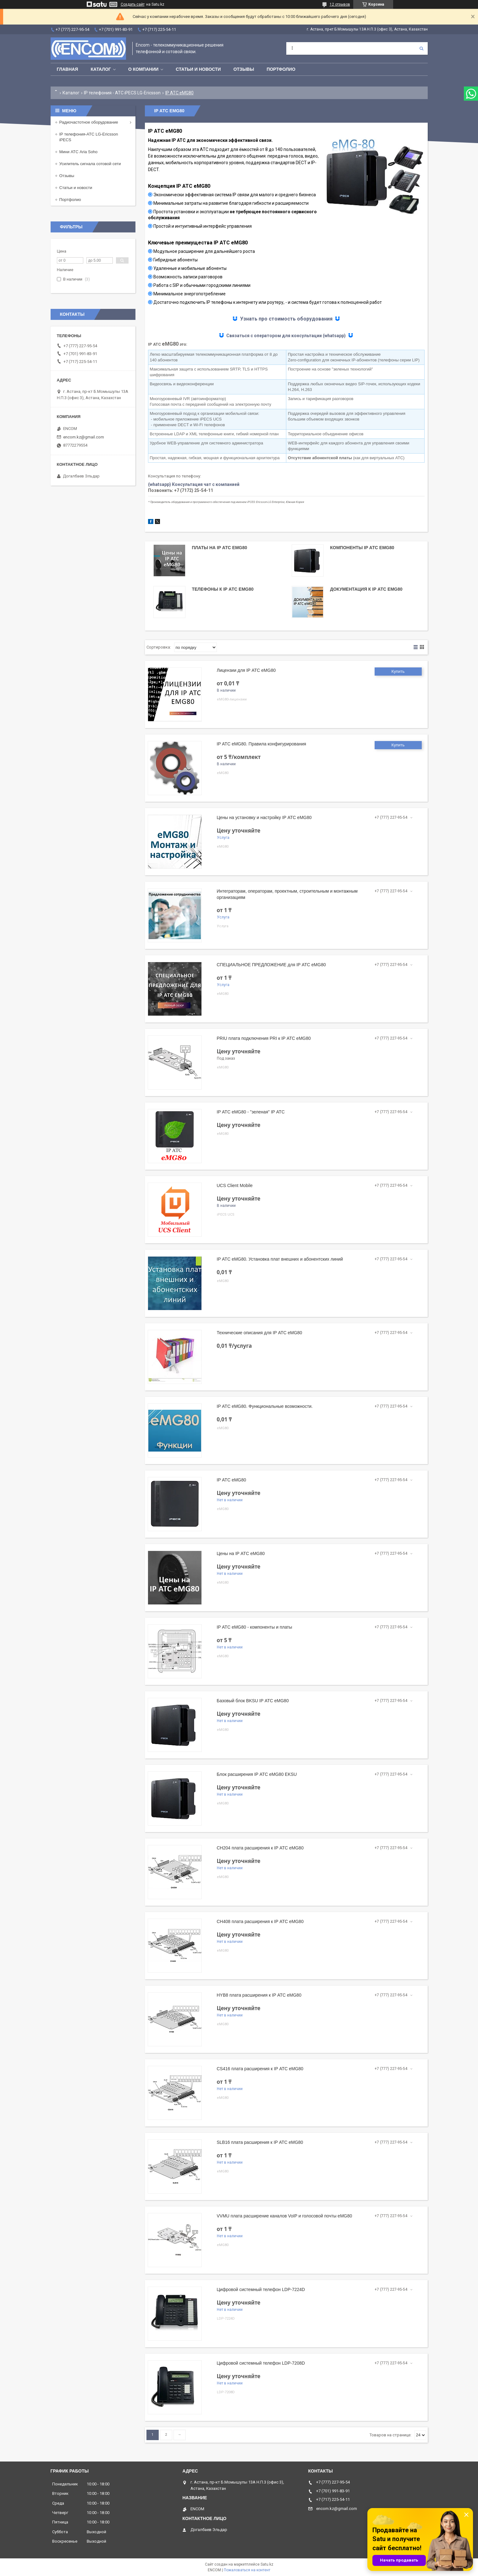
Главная (67, 69)
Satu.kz (267, 2564)
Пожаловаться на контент (247, 2570)
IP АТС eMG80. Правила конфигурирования (261, 743)
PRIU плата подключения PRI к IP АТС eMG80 (264, 1038)
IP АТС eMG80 (231, 1479)
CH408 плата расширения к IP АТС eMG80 (260, 1921)
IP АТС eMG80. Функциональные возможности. (265, 1406)
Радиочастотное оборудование (88, 122)
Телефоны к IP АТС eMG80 (222, 589)
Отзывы (244, 69)
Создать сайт (133, 4)
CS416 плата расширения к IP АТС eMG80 (260, 2068)
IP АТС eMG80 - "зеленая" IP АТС (251, 1111)
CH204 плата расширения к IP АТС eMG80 (260, 1847)
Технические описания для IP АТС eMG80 (259, 1332)
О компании (143, 69)
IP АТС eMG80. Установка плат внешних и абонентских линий (280, 1259)
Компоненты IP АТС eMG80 (362, 547)
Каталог (101, 69)
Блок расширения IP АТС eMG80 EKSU (257, 1774)
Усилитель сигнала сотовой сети (90, 163)
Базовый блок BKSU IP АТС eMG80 (253, 1700)
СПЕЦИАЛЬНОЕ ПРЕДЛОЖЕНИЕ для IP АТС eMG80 (271, 964)
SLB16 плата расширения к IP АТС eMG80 (260, 2142)
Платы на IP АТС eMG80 (219, 547)
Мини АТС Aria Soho (78, 151)
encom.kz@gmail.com (83, 437)
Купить (397, 671)
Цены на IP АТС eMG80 (241, 1553)
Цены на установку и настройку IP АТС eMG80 (264, 817)
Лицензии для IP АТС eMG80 (246, 670)
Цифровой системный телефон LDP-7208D (261, 2363)
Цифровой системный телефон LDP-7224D (261, 2289)
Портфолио (280, 69)
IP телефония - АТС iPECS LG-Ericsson (122, 92)
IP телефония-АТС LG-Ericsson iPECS (88, 137)
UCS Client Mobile (235, 1185)
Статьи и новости (198, 69)
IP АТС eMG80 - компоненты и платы (254, 1627)
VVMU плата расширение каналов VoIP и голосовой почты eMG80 (284, 2215)
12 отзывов (340, 4)
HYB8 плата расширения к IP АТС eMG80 (259, 1995)
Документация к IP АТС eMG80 (366, 589)
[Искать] (421, 48)
